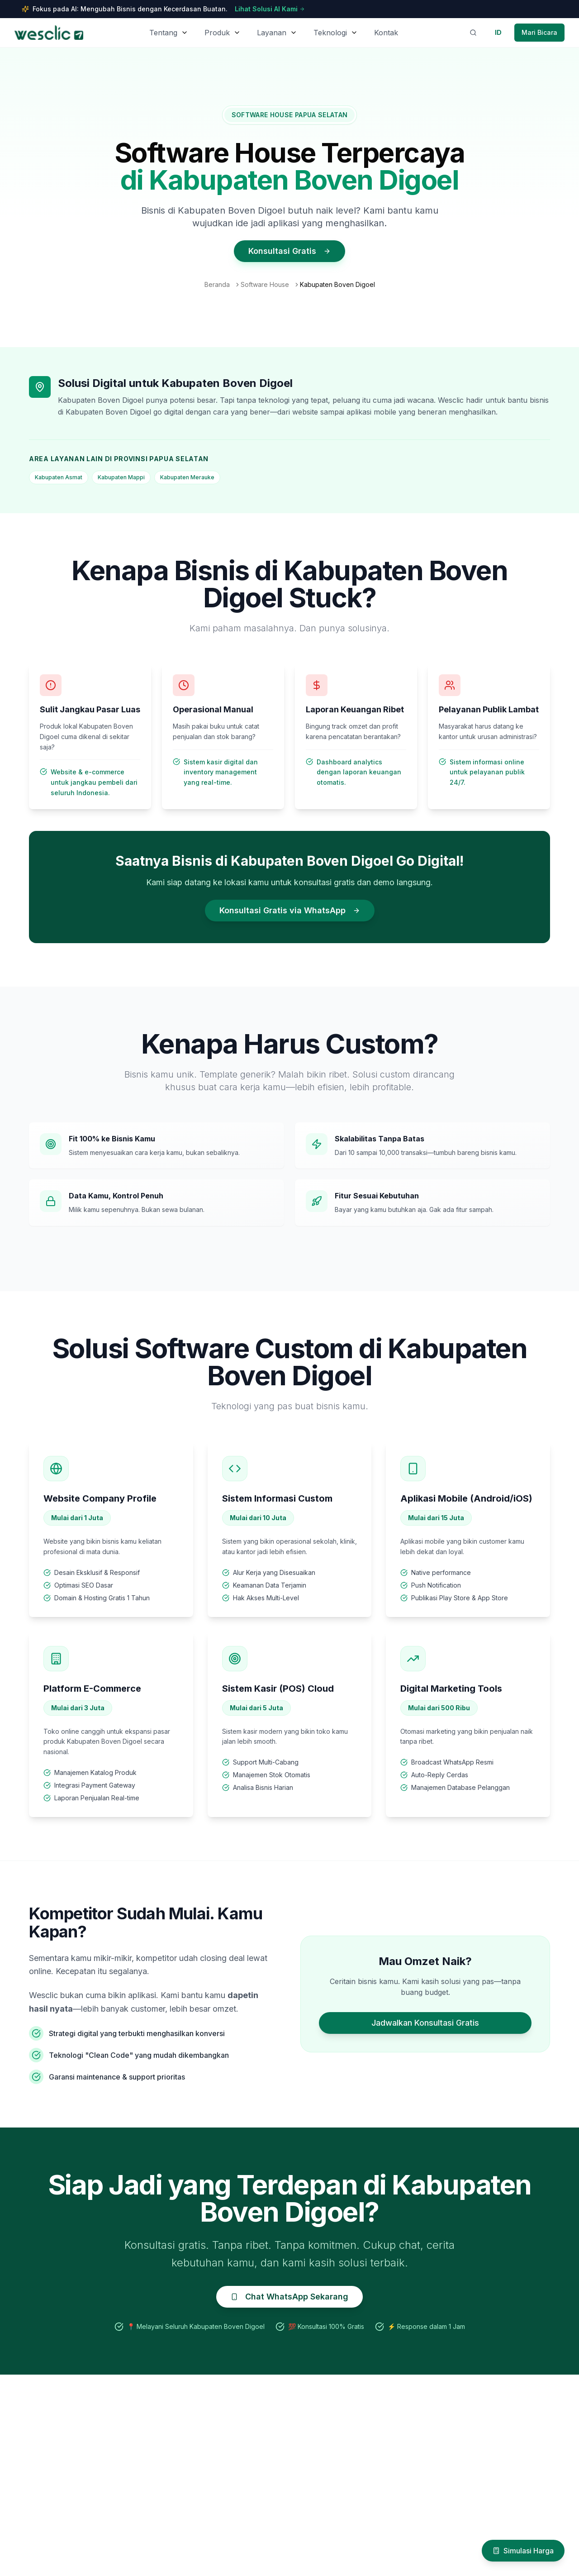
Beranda (217, 284)
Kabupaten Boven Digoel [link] (337, 284)
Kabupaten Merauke (187, 477)
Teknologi (330, 32)
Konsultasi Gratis (289, 251)
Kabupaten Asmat (58, 477)
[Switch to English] (498, 33)
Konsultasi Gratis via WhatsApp (289, 910)
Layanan (271, 32)
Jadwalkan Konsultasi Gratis (425, 2022)
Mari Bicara (539, 32)
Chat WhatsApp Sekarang (289, 2296)
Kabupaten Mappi (121, 477)
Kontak (386, 32)
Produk (217, 32)
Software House (265, 284)
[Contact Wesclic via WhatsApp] (539, 33)
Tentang (163, 32)
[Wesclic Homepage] (48, 32)
